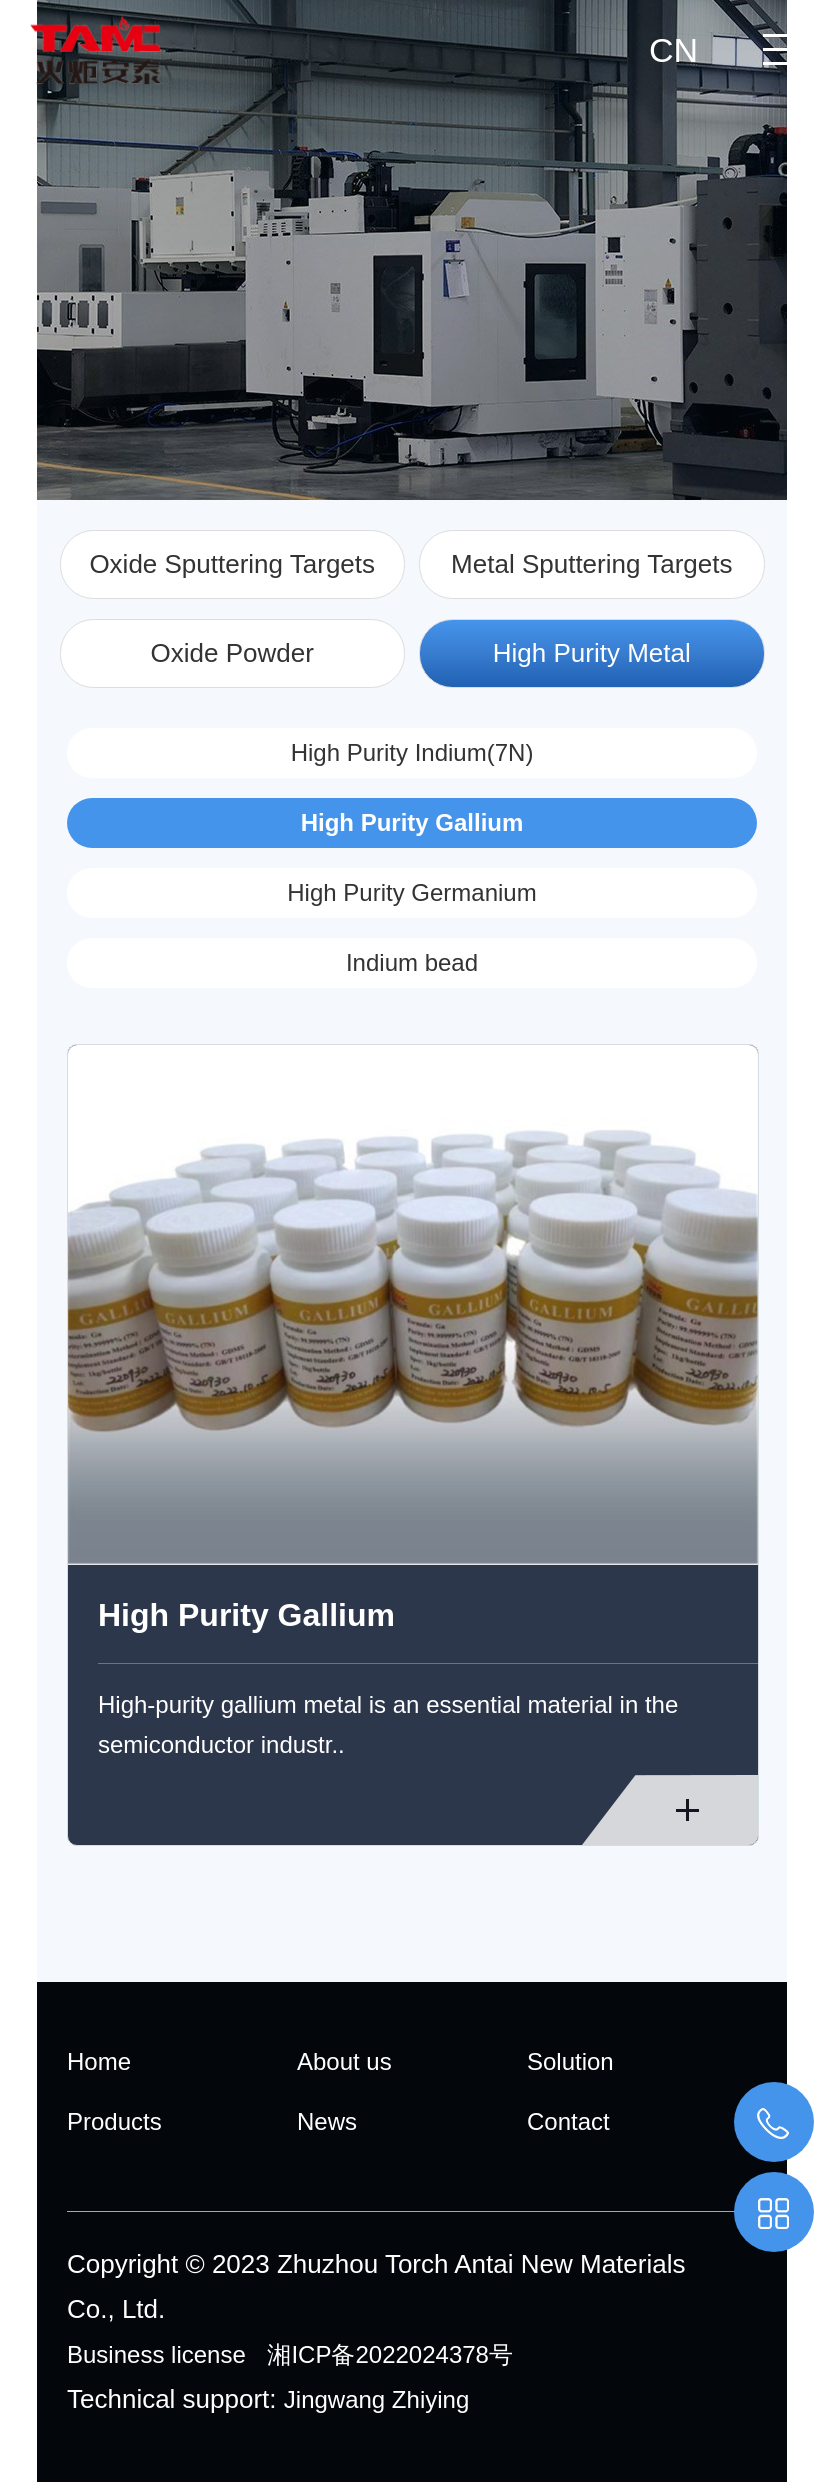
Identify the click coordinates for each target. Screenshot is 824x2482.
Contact (568, 2121)
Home (99, 2061)
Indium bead (412, 962)
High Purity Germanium (411, 892)
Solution (570, 2061)
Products (114, 2121)
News (327, 2121)
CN (673, 50)
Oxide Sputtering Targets (232, 564)
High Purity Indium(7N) (412, 752)
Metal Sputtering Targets (591, 564)
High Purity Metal (592, 653)
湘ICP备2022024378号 (389, 2354)
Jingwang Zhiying (376, 2399)
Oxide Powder (232, 653)
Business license (156, 2354)
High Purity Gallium (412, 822)
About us (344, 2061)
